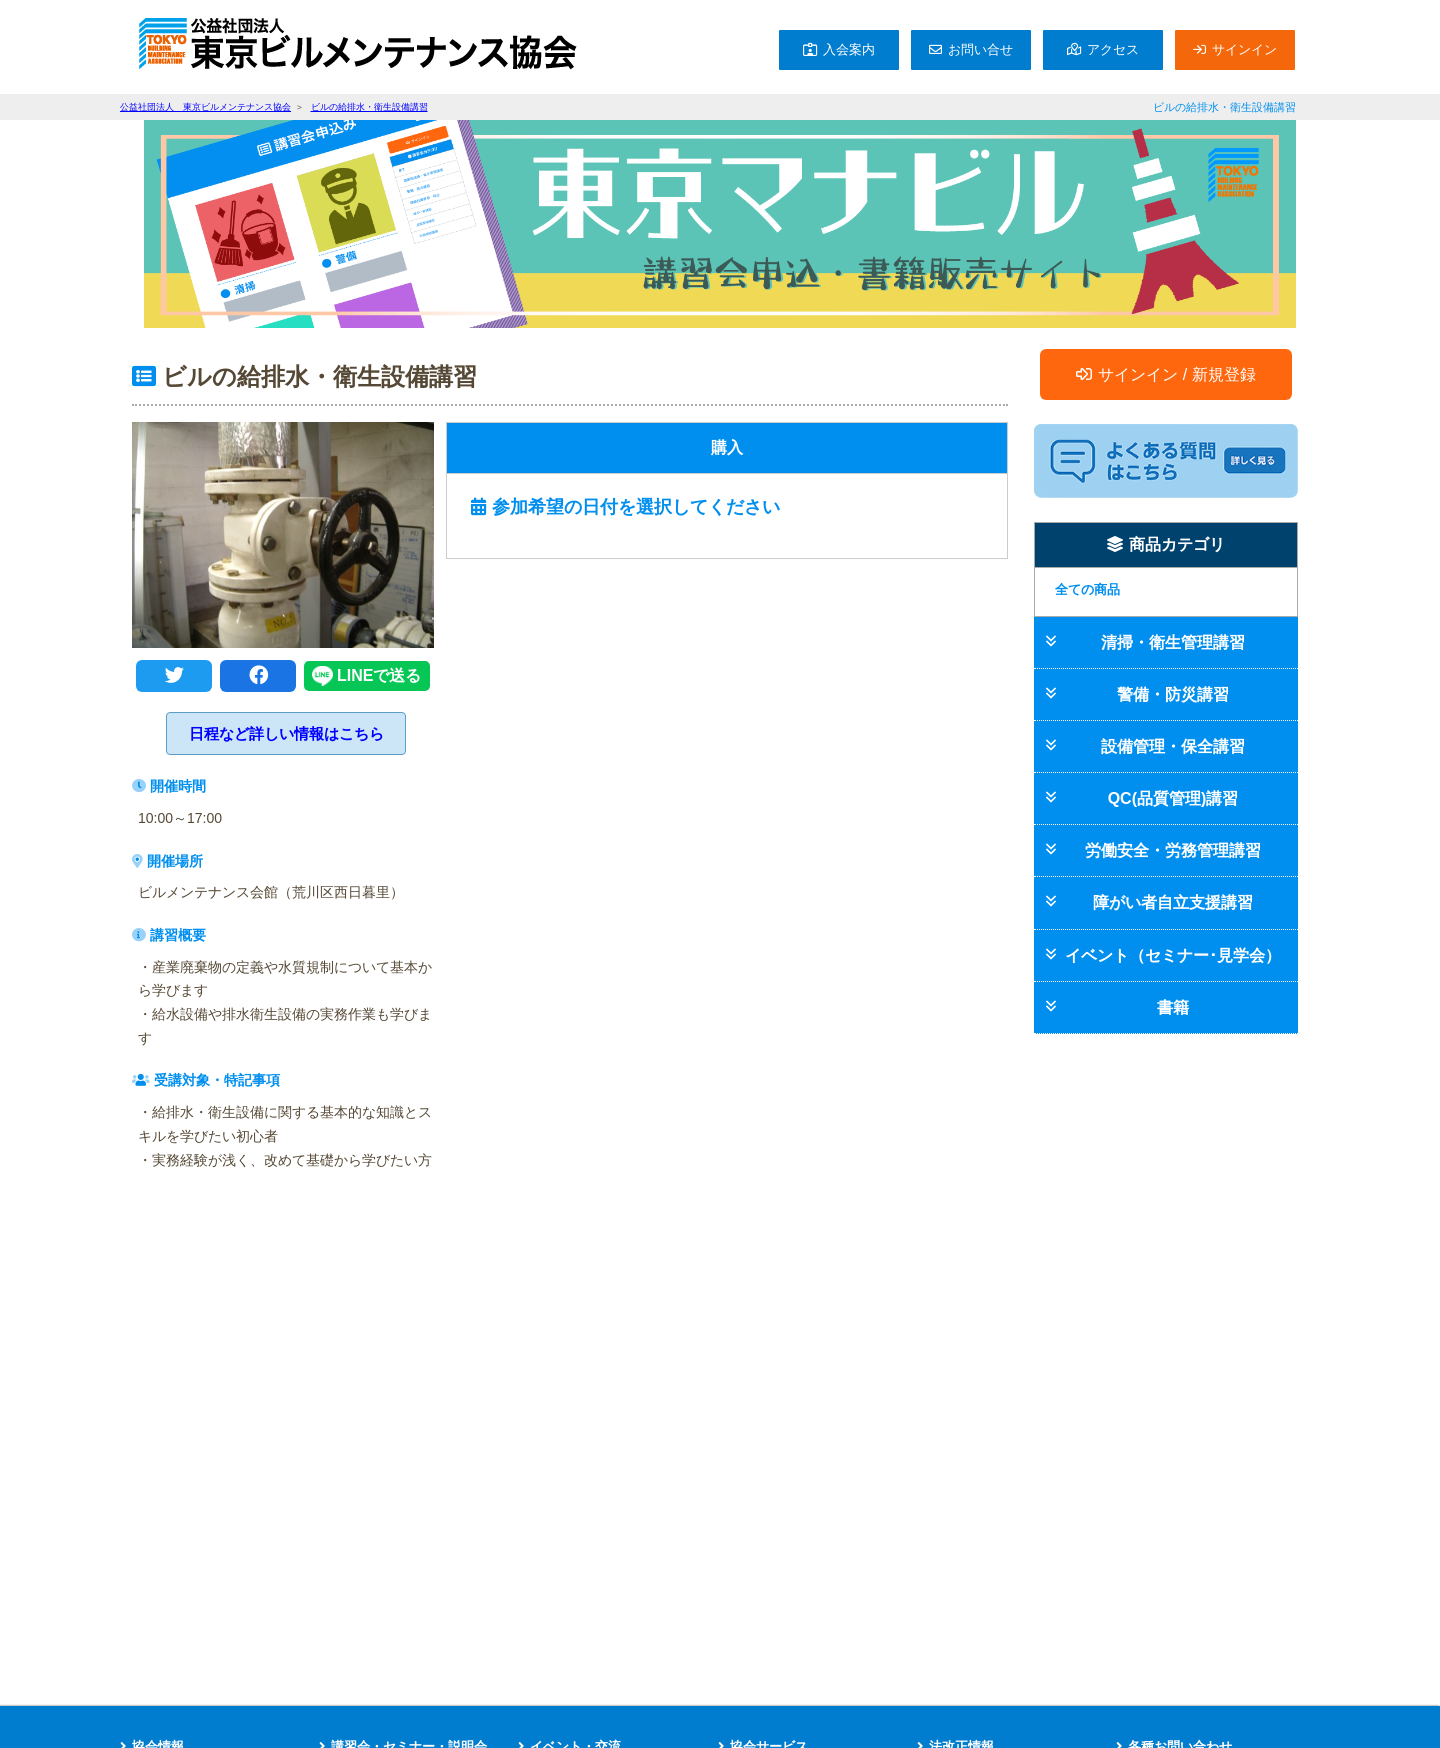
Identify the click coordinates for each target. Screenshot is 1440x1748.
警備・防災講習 (1173, 694)
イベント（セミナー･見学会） (1173, 955)
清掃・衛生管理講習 (1173, 642)
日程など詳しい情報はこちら (286, 733)
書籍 (1173, 1007)
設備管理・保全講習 (1173, 746)
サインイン (1244, 49)
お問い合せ (980, 49)
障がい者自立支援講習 (1173, 902)
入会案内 (849, 49)
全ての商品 (1087, 589)
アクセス (1113, 49)
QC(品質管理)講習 (1173, 798)
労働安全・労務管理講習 (1173, 850)
